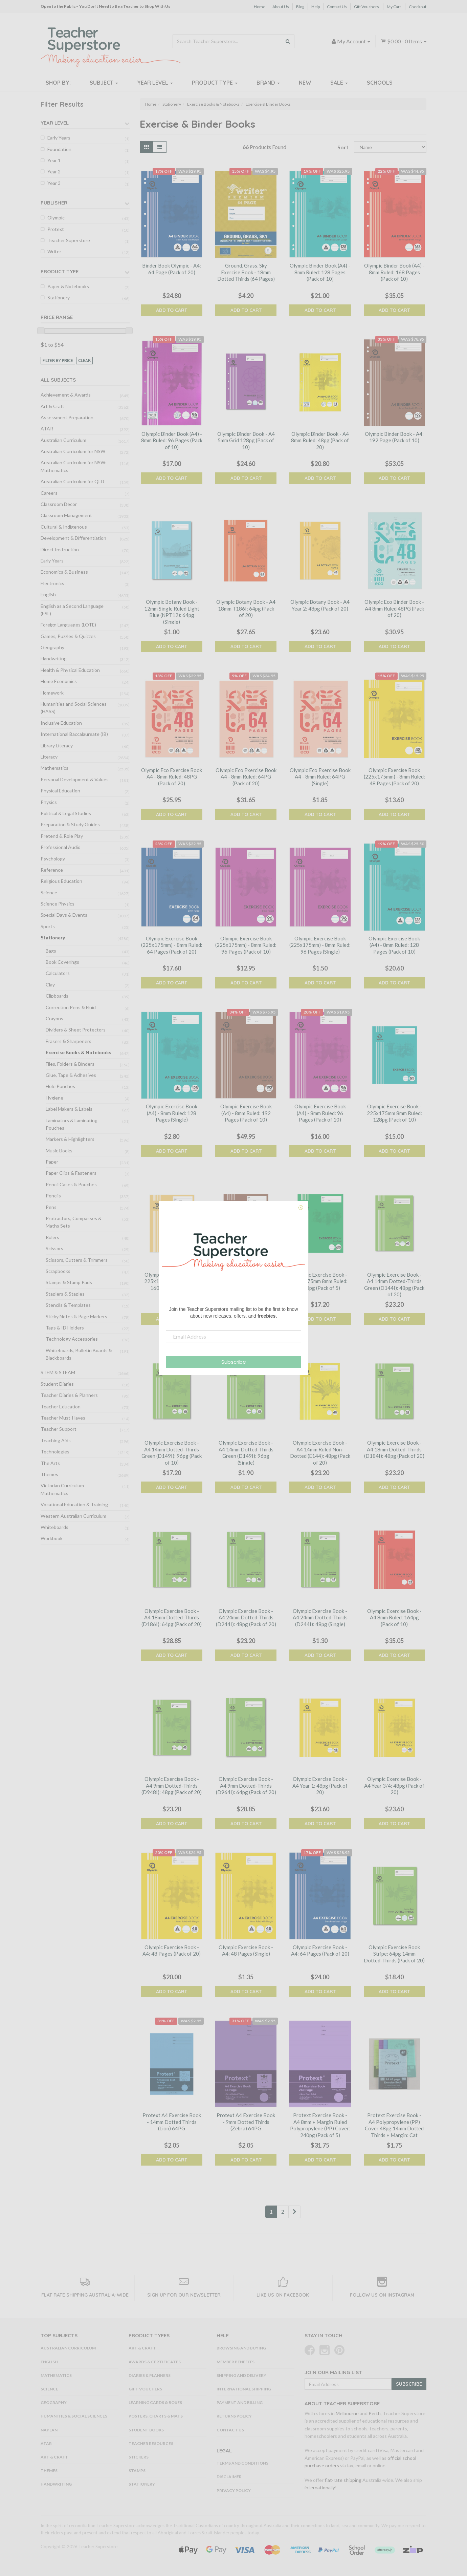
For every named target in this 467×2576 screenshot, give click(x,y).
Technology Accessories (72, 1339)
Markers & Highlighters (70, 1139)
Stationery (58, 297)
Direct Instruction (60, 549)
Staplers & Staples (65, 1294)
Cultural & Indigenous (64, 527)
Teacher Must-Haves (63, 1418)
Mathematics (54, 768)
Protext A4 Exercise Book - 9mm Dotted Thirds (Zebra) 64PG (246, 2121)
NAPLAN (49, 2429)
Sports (48, 926)
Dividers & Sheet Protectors (76, 1029)
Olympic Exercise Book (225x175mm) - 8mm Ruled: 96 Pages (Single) (320, 945)
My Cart (394, 6)
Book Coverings (62, 962)
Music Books (59, 1150)
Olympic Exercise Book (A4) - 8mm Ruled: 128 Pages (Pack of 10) (394, 945)
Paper (52, 1162)
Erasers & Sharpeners (68, 1041)
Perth (375, 2413)
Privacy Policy (234, 2490)
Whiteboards (54, 1527)
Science (49, 892)
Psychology (53, 858)
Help (315, 6)
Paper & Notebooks (68, 286)
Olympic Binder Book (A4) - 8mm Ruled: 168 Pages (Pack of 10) (394, 272)
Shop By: (58, 82)
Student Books (146, 2429)
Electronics (52, 583)
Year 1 (54, 160)
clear (84, 360)
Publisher (54, 202)
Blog (300, 6)
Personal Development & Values (75, 779)
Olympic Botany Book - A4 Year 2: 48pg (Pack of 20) (320, 605)
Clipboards (57, 996)
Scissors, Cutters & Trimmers (77, 1260)
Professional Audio (61, 847)
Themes (49, 1474)
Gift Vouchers (366, 6)
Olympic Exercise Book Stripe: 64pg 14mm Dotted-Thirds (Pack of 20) (394, 1953)
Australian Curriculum (63, 440)
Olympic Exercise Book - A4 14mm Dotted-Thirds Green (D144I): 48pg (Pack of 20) (394, 1285)
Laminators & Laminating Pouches (71, 1124)
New (305, 82)
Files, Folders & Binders (70, 1064)
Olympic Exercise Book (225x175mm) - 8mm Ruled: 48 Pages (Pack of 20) (394, 776)
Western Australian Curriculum (73, 1516)
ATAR (47, 428)
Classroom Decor (59, 504)
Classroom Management (66, 515)
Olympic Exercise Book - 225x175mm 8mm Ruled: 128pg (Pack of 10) (394, 1113)
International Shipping (244, 2388)
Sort (343, 147)
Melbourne (347, 2413)
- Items (403, 41)
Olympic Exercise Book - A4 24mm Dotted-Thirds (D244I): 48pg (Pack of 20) (246, 1617)
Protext (55, 229)
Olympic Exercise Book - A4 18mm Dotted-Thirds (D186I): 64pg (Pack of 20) (171, 1617)
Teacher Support (58, 1429)
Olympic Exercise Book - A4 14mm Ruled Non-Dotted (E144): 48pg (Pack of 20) (320, 1453)
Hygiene (54, 1098)
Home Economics (59, 681)
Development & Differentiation (73, 538)
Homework (52, 693)
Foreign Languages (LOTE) (68, 624)
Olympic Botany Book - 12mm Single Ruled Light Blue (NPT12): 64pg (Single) (171, 612)
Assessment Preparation (67, 417)
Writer (54, 251)
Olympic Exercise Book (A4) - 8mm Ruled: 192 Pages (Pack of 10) (246, 1113)
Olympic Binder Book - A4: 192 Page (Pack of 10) (394, 437)
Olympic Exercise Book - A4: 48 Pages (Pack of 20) (171, 1950)
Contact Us (337, 6)
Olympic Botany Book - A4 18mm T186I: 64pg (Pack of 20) (245, 608)
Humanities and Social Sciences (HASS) (74, 707)
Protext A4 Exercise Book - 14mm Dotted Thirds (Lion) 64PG (171, 2121)
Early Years (58, 138)
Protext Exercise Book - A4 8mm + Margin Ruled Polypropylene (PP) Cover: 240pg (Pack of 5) (320, 2125)
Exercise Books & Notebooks (78, 1052)
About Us (280, 6)
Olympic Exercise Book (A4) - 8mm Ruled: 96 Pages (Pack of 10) (320, 1113)
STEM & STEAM (58, 1372)
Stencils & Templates (68, 1305)
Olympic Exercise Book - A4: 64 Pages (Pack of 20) (320, 1950)
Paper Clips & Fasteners (71, 1173)
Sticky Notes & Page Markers (76, 1316)
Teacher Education (61, 1406)
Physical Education (60, 790)
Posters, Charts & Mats (156, 2416)
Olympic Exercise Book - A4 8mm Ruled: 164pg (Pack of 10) (394, 1617)
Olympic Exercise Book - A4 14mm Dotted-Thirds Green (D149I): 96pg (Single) (246, 1453)
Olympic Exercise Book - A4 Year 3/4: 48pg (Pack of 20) (394, 1785)
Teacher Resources (151, 2443)
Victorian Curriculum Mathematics (62, 1489)
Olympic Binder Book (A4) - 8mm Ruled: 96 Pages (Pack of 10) (171, 440)
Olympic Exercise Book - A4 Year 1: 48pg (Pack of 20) (320, 1785)
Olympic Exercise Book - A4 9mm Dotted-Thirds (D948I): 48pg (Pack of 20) (171, 1785)
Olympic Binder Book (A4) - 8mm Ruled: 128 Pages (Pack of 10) (320, 272)
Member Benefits (235, 2361)
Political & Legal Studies (66, 813)
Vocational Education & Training (74, 1504)
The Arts (50, 1463)
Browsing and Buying (241, 2347)
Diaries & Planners (150, 2375)
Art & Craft (52, 406)
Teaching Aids (56, 1440)
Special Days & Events (64, 915)
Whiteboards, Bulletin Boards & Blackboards (79, 1354)
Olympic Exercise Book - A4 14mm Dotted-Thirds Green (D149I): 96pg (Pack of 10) (171, 1453)
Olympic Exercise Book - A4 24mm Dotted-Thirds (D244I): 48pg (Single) (320, 1617)
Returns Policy (234, 2416)
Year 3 (54, 183)
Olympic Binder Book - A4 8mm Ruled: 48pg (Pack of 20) (320, 440)
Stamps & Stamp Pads (69, 1282)
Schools (380, 82)
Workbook (52, 1538)
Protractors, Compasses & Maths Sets (74, 1222)
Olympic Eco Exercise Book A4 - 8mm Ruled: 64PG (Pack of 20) (246, 776)
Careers (49, 493)
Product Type (215, 82)
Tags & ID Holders (65, 1327)
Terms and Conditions (242, 2463)
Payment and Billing (240, 2402)
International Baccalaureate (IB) (74, 734)
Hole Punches (60, 1086)
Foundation (59, 149)
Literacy (49, 757)
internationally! (321, 2487)
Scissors (54, 1248)
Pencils (53, 1195)
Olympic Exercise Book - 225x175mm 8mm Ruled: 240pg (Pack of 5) (320, 1281)
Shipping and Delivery (241, 2375)
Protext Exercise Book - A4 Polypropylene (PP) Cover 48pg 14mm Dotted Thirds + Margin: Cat (394, 2125)
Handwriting (54, 658)
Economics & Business (64, 572)
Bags (51, 951)
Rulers (52, 1237)
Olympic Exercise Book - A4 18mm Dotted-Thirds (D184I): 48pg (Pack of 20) (394, 1449)
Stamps (137, 2470)
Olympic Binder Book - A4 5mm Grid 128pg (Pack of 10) (246, 440)
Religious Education (61, 881)
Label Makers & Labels (69, 1109)
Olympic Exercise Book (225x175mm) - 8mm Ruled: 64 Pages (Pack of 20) (171, 945)
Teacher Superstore (68, 240)
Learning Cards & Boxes (155, 2402)
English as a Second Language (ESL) (72, 609)
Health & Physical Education (70, 670)
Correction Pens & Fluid (71, 1007)
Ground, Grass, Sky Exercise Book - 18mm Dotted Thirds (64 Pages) (246, 272)
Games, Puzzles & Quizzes (68, 636)
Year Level (155, 82)
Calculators (58, 973)
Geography (52, 647)
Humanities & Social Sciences (74, 2416)
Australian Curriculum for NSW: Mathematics (74, 466)
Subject (104, 82)
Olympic (56, 217)
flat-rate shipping (343, 2480)
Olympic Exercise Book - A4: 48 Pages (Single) (246, 1950)
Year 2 (54, 171)
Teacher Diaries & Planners (69, 1395)
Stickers (139, 2457)
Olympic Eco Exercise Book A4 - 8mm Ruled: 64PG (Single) (320, 776)
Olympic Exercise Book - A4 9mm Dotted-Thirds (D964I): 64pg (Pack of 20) (246, 1785)
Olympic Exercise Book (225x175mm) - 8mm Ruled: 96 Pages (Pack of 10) (245, 945)
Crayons (54, 1018)
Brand (268, 82)
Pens (51, 1207)
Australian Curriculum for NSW (73, 451)
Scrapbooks (58, 1271)
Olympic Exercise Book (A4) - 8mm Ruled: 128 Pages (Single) (171, 1113)
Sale (339, 82)
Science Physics (57, 904)
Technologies (55, 1451)
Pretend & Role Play (62, 836)
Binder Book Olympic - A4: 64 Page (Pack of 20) (171, 268)
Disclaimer (229, 2476)
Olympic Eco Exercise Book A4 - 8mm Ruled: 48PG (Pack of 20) (171, 776)
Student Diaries (57, 1384)
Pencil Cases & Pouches (71, 1184)
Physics (49, 802)
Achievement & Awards (66, 395)
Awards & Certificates (155, 2361)
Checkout (417, 6)
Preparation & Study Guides (70, 824)
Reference (52, 870)
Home (259, 6)
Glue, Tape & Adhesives (71, 1075)
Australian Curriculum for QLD (72, 481)
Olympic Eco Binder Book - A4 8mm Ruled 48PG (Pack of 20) (394, 608)
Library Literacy (57, 745)
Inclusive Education (61, 723)
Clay (50, 984)
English (48, 594)
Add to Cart (171, 310)
